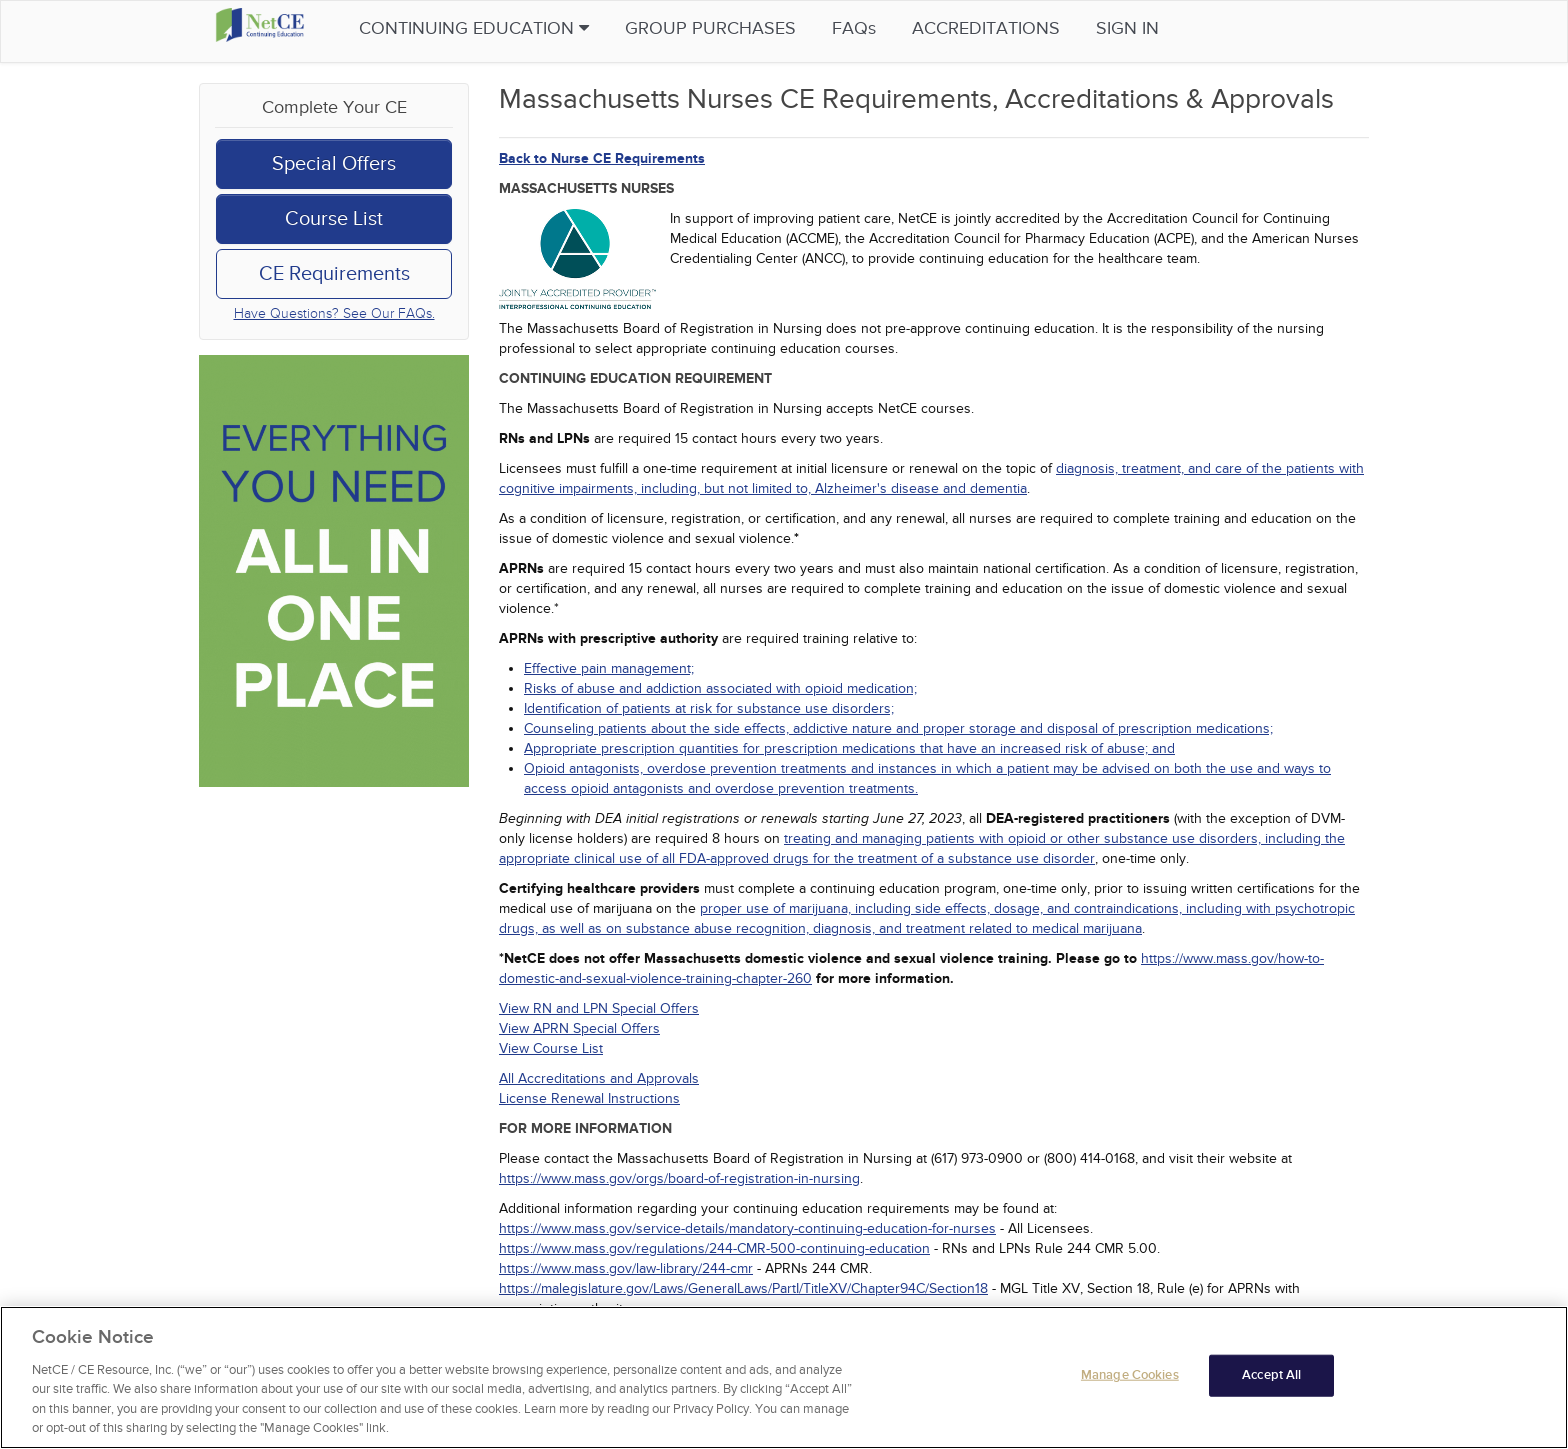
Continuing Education (512, 28)
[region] (784, 1377)
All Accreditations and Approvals (599, 1078)
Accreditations (1024, 28)
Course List (334, 219)
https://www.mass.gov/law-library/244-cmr (626, 1268)
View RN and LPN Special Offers (599, 1008)
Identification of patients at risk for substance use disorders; (709, 708)
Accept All (1271, 1375)
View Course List (551, 1048)
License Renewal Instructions (589, 1098)
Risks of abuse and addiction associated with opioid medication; (720, 688)
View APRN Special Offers (579, 1028)
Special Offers (334, 164)
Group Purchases (748, 28)
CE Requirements (334, 274)
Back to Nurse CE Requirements (602, 158)
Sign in (1165, 28)
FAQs (892, 28)
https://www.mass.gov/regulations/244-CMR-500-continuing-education (714, 1248)
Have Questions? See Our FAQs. (334, 313)
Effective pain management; (609, 668)
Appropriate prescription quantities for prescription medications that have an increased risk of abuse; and (849, 748)
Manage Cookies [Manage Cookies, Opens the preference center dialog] (1130, 1375)
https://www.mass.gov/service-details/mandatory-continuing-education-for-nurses (747, 1228)
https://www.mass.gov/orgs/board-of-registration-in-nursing (679, 1178)
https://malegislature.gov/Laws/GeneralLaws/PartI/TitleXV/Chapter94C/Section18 (743, 1288)
